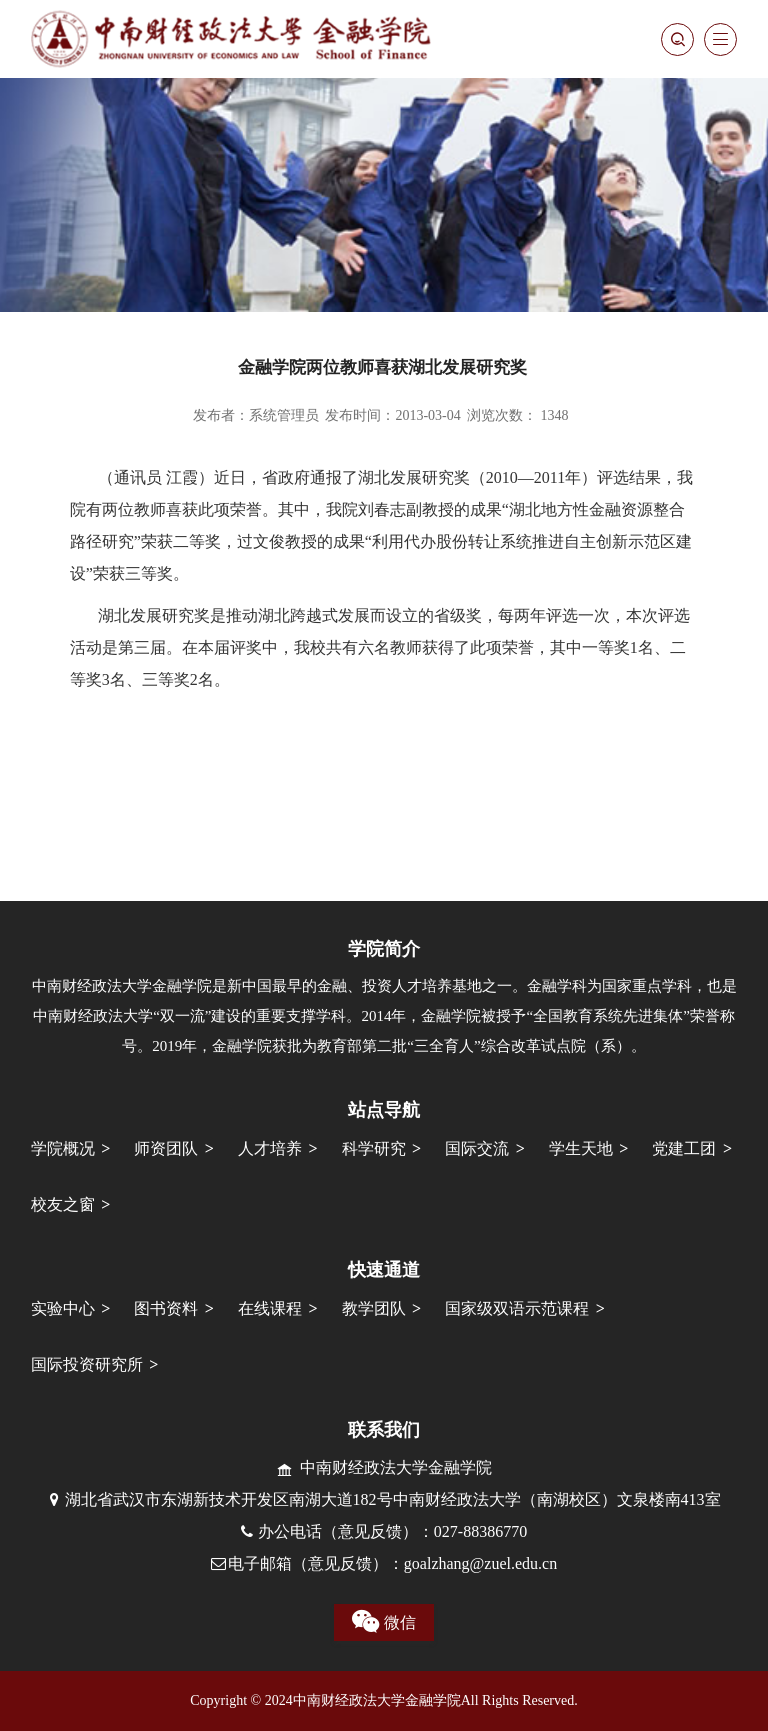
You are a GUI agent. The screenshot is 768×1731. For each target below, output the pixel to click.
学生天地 (581, 1148)
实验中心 (63, 1308)
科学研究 (374, 1148)
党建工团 (684, 1148)
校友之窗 (63, 1204)
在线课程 (270, 1308)
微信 (383, 1622)
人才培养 (270, 1148)
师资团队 (166, 1148)
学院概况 (63, 1148)
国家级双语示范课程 (517, 1308)
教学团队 (374, 1308)
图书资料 (166, 1308)
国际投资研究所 (87, 1364)
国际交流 (477, 1148)
